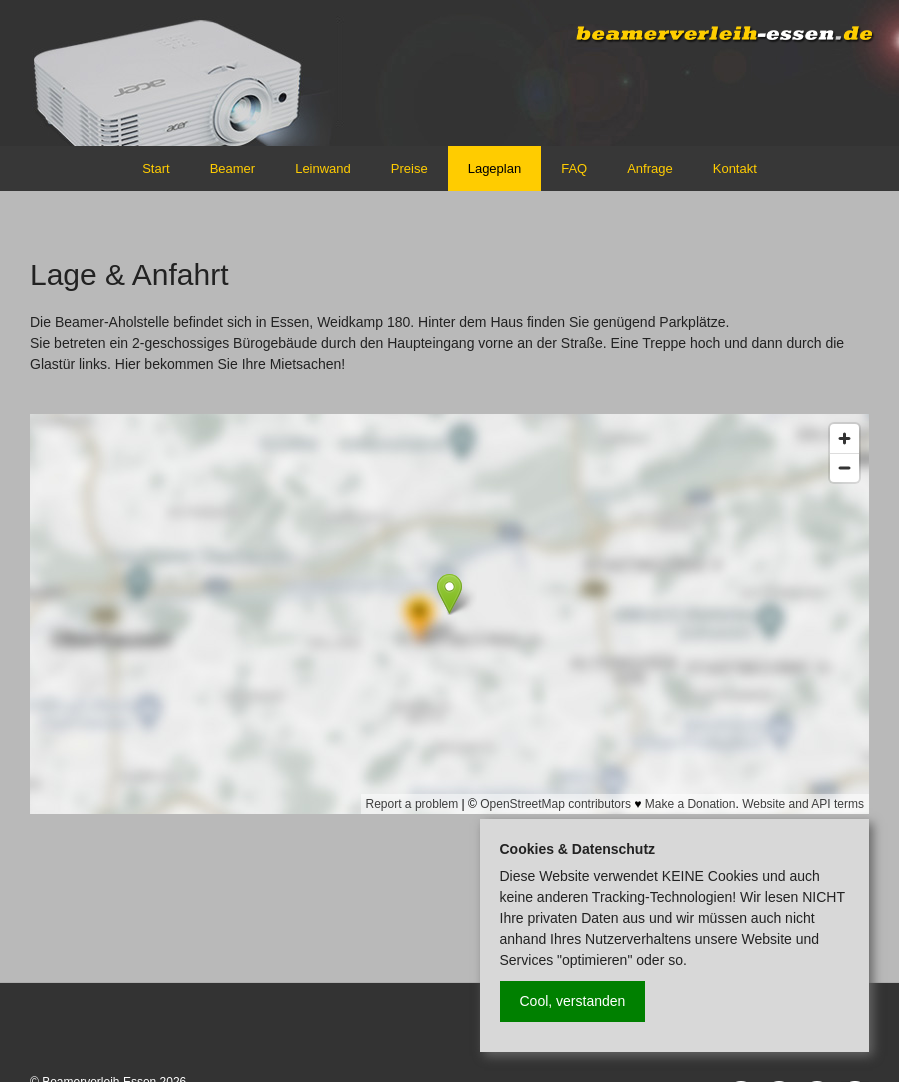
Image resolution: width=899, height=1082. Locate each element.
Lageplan (495, 168)
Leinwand (323, 168)
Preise (409, 168)
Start (155, 168)
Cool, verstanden (573, 1001)
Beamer (233, 168)
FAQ (574, 168)
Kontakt (735, 168)
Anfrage (650, 168)
